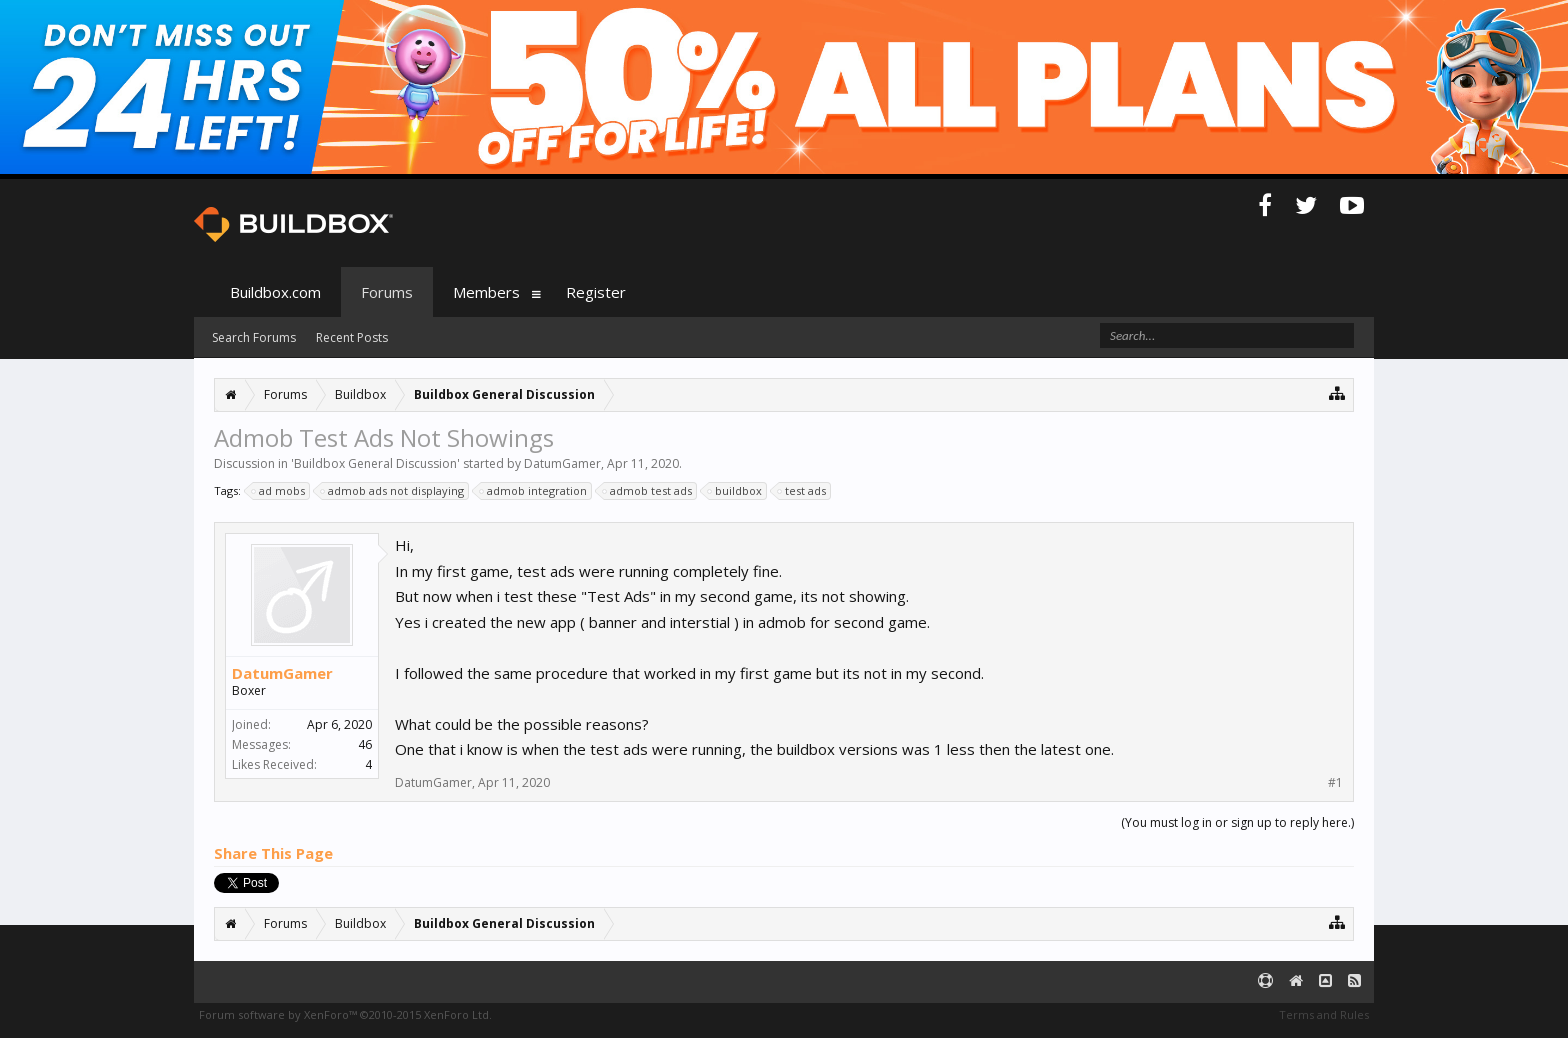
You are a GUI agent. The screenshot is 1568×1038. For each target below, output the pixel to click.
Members (486, 292)
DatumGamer (562, 463)
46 (365, 744)
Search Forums (254, 337)
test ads (802, 491)
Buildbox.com (275, 292)
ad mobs (279, 491)
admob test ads (648, 491)
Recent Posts (352, 337)
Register (596, 292)
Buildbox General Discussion (375, 463)
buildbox (735, 491)
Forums (387, 292)
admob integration (534, 491)
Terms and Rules (1324, 1014)
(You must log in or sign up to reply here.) (1237, 822)
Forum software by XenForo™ (345, 1014)
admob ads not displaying (393, 491)
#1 (1335, 783)
